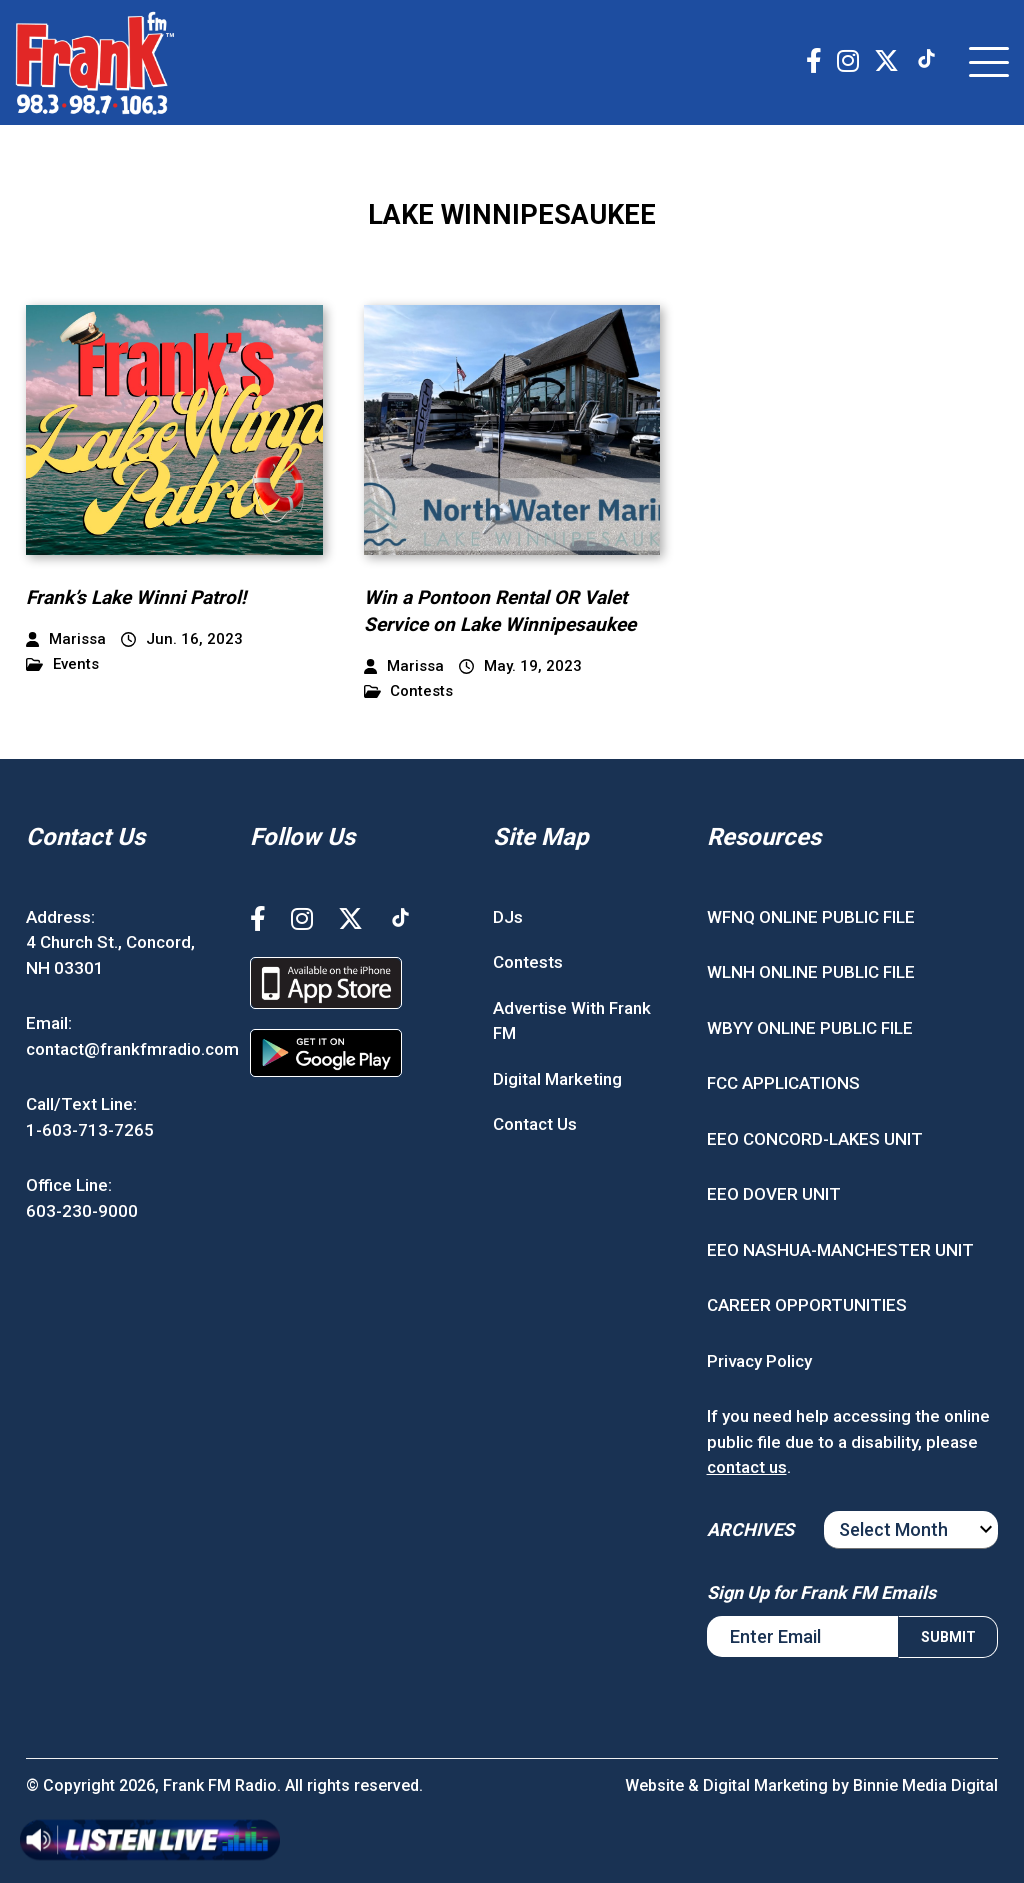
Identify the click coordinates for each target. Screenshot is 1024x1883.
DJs (508, 917)
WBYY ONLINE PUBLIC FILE (810, 1028)
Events (62, 664)
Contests (409, 691)
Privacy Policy (759, 1361)
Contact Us (535, 1124)
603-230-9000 (82, 1211)
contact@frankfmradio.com (132, 1049)
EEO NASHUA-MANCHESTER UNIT (840, 1250)
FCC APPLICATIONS (783, 1083)
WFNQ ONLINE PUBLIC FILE (811, 917)
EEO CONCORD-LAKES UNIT (815, 1139)
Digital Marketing (557, 1079)
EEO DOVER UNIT (774, 1194)
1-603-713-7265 (90, 1130)
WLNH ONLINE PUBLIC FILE (811, 972)
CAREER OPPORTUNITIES (807, 1305)
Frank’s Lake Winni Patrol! (136, 597)
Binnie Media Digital (925, 1785)
